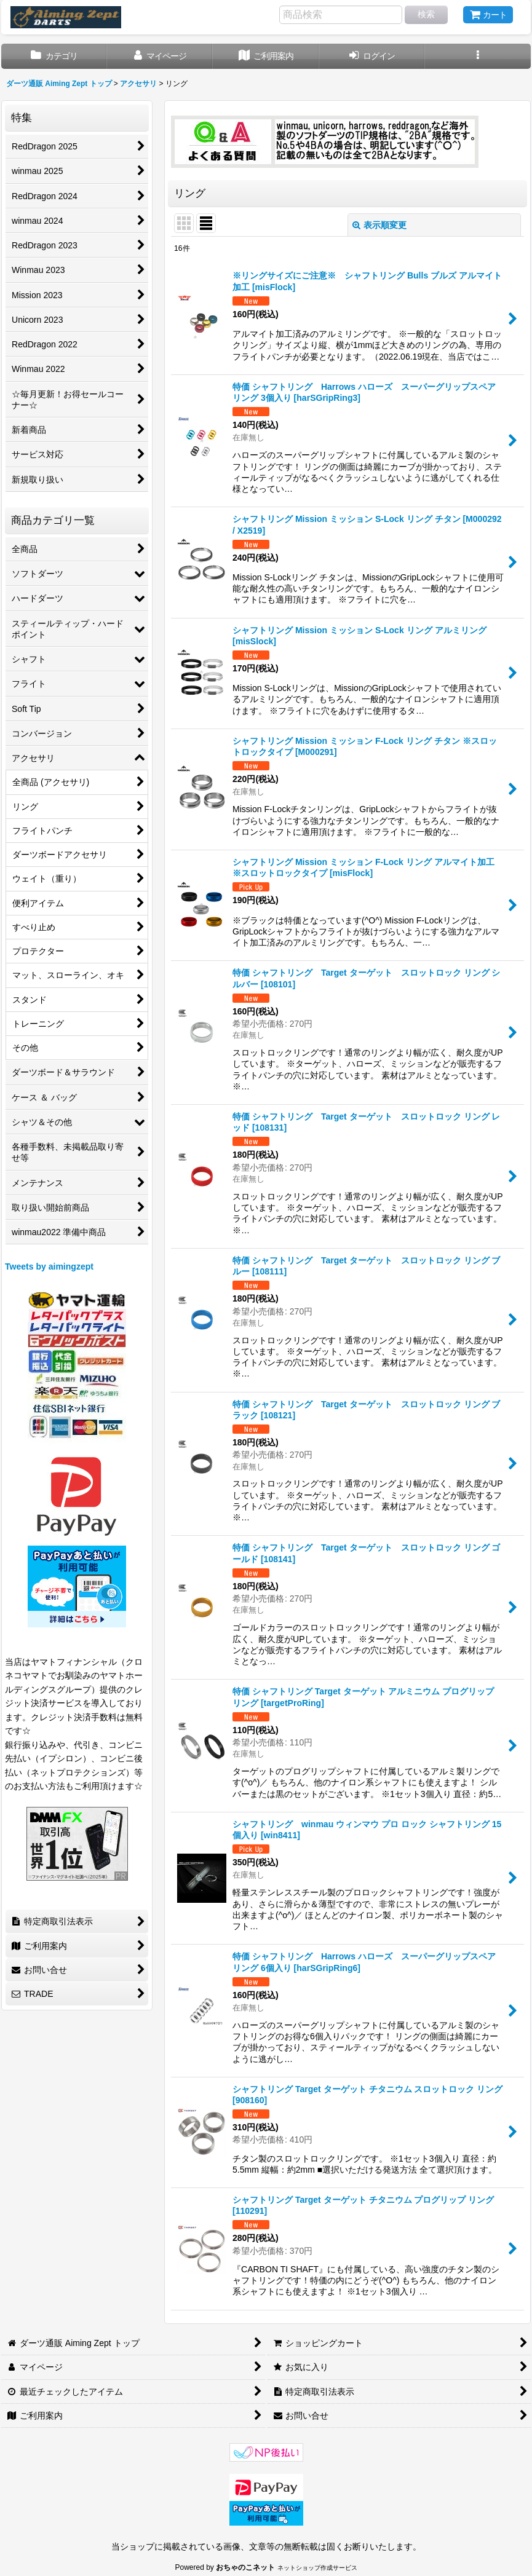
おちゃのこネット (245, 2567)
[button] (478, 56)
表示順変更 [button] (379, 225)
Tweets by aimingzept (49, 1266)
